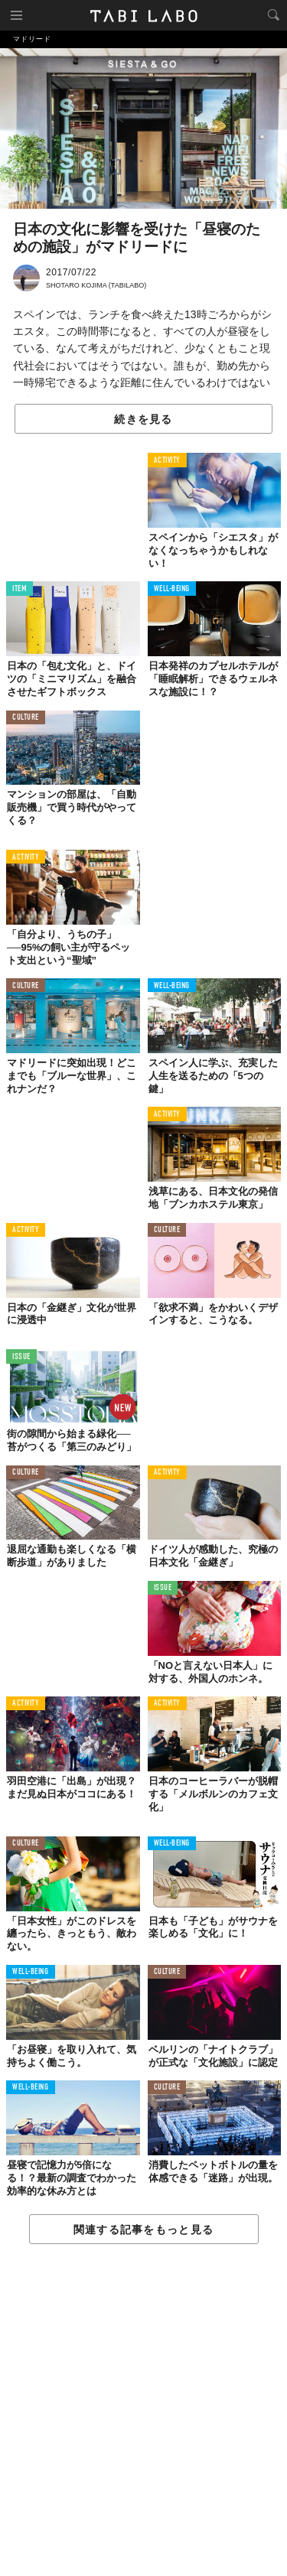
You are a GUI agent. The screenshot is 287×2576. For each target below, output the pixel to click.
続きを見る (143, 419)
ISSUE (21, 1357)
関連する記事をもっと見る (143, 2229)
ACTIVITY (167, 461)
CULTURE (25, 718)
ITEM (19, 589)
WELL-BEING (172, 589)
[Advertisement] (143, 2410)
